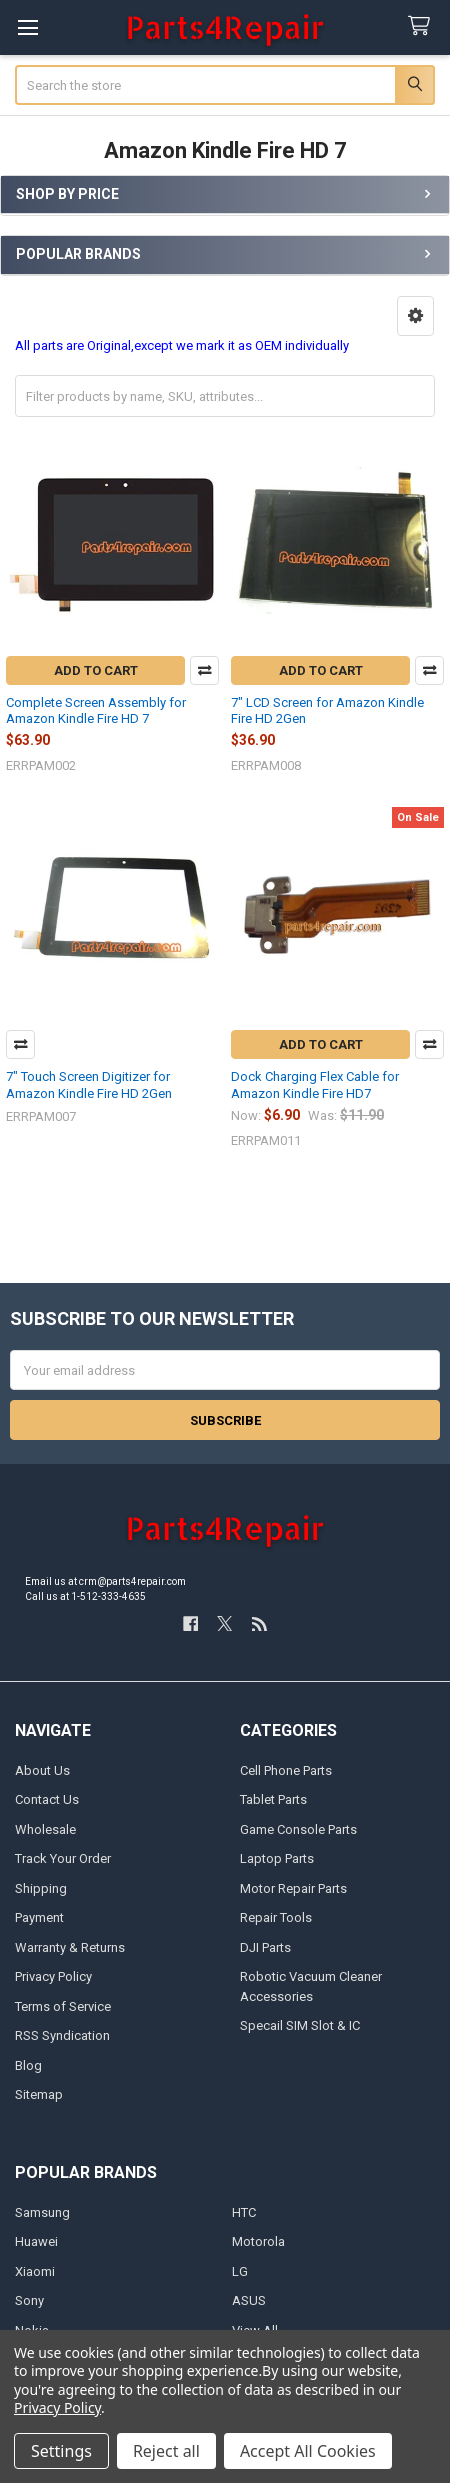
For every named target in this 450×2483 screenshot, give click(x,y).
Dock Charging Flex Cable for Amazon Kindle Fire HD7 (315, 1084)
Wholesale (45, 1829)
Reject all (166, 2451)
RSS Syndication (62, 2035)
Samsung (42, 2212)
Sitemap (39, 2094)
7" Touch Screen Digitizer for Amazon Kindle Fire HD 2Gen (89, 1084)
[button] (415, 316)
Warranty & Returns (70, 1947)
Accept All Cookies (308, 2451)
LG (240, 2271)
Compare (204, 670)
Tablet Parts (273, 1799)
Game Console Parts (298, 1829)
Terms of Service (63, 2006)
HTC (244, 2212)
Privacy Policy (53, 1976)
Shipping (41, 1888)
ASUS (249, 2300)
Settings (61, 2451)
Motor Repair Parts (293, 1888)
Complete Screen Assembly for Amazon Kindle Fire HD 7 (96, 710)
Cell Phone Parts (286, 1770)
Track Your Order (63, 1858)
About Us (42, 1770)
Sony (29, 2300)
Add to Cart (96, 670)
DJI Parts (265, 1947)
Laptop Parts (277, 1858)
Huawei (36, 2241)
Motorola (258, 2241)
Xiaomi (35, 2271)
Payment (39, 1917)
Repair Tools (276, 1917)
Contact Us (47, 1799)
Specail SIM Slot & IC (300, 2025)
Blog (28, 2065)
